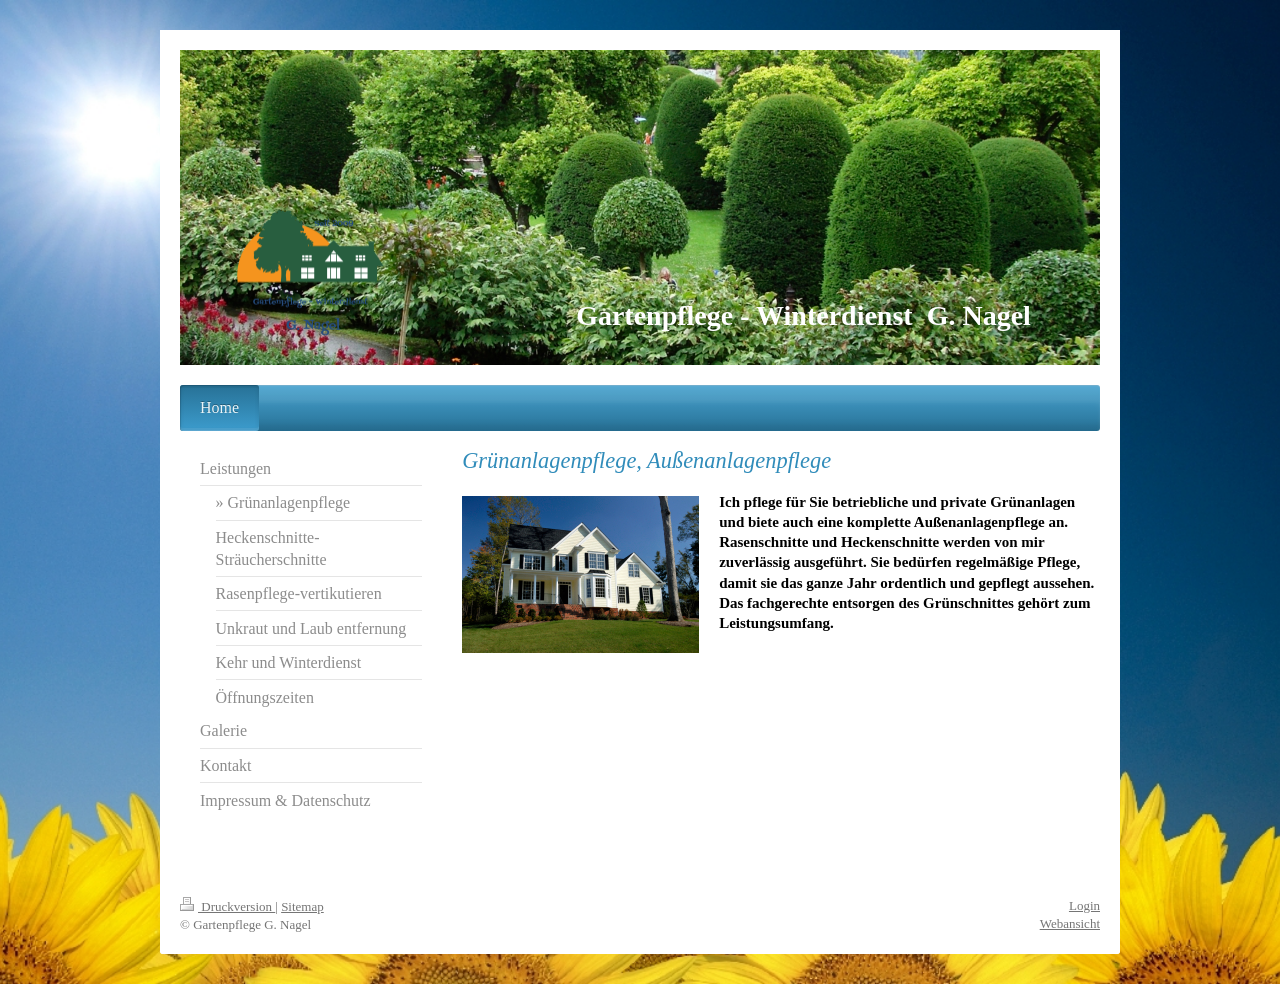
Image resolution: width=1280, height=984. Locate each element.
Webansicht (1070, 923)
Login (1084, 905)
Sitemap (302, 906)
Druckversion (227, 906)
